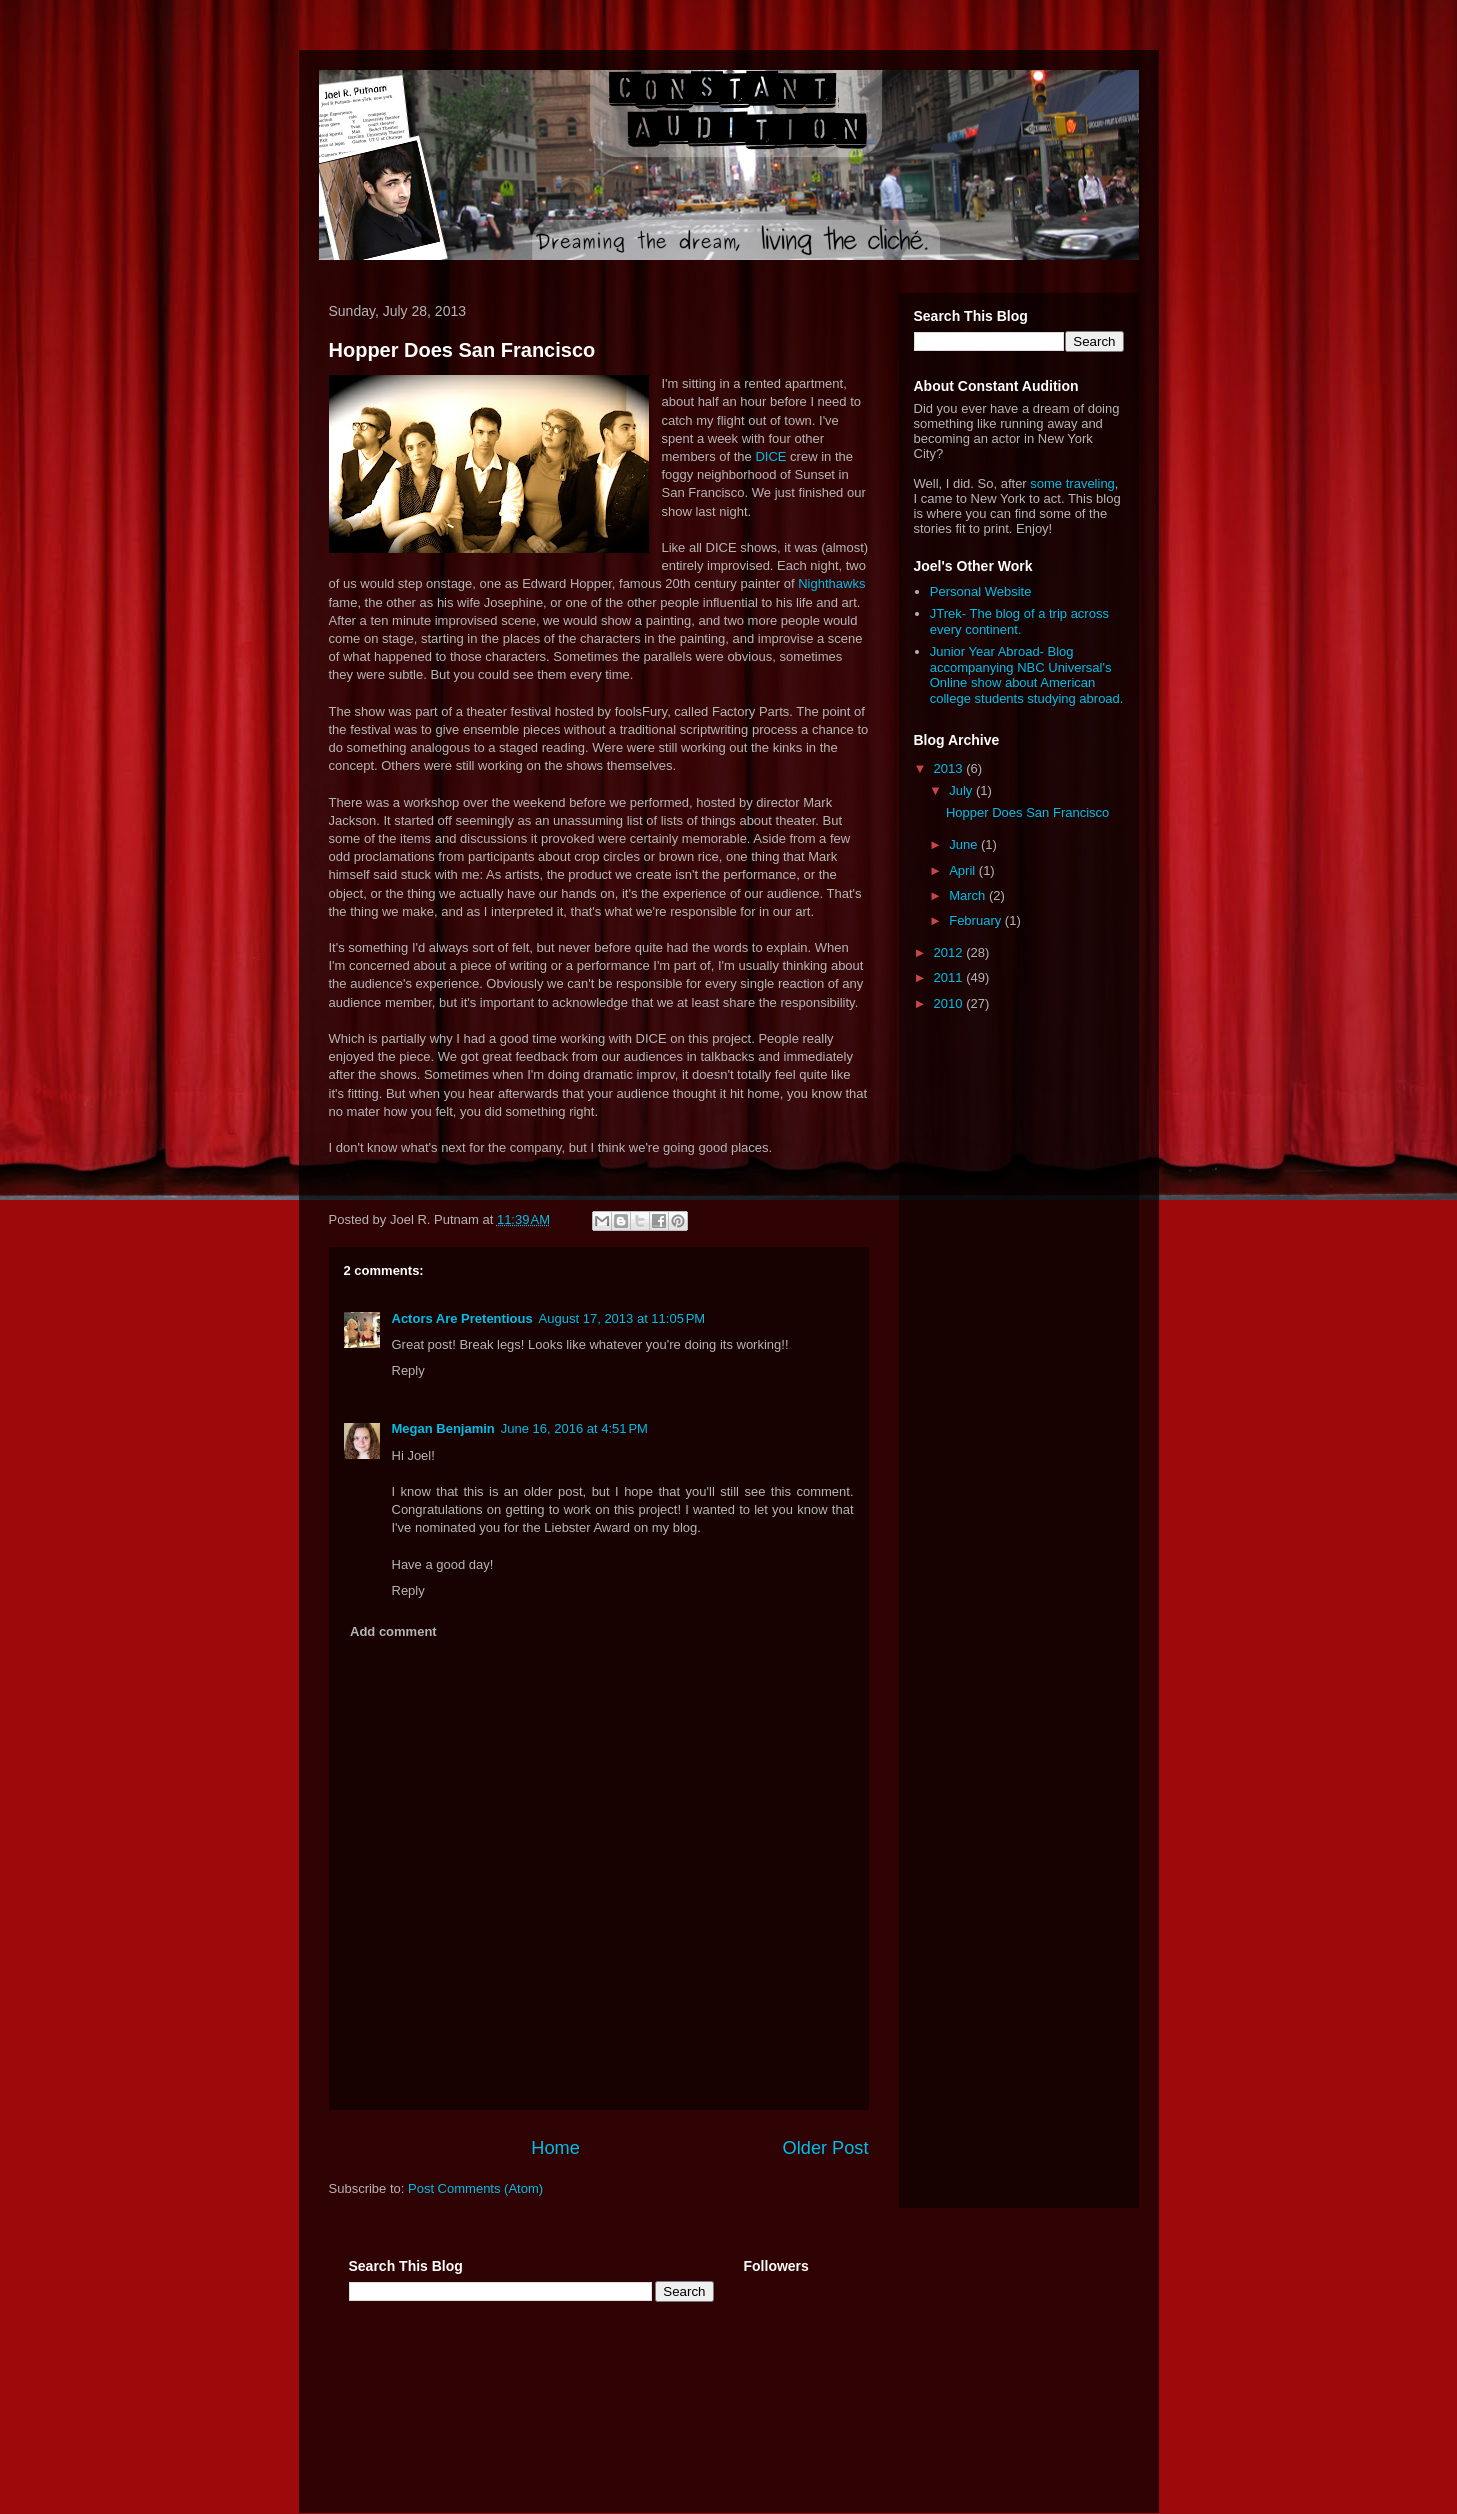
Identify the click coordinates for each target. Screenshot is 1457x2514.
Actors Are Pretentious (462, 1318)
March (969, 895)
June (965, 844)
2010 (950, 1003)
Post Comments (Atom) (475, 2188)
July (962, 790)
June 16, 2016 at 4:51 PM (574, 1428)
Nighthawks (831, 583)
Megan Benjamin (443, 1428)
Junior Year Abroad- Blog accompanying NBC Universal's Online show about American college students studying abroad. (1027, 675)
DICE (770, 456)
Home (555, 2148)
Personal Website (981, 591)
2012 (950, 952)
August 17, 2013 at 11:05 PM (622, 1318)
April (964, 870)
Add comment (393, 1631)
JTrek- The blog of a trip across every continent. (1019, 621)
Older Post (826, 2148)
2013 (950, 768)
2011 (950, 977)
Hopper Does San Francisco (462, 350)
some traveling (1072, 483)
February (977, 920)
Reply (408, 1370)
